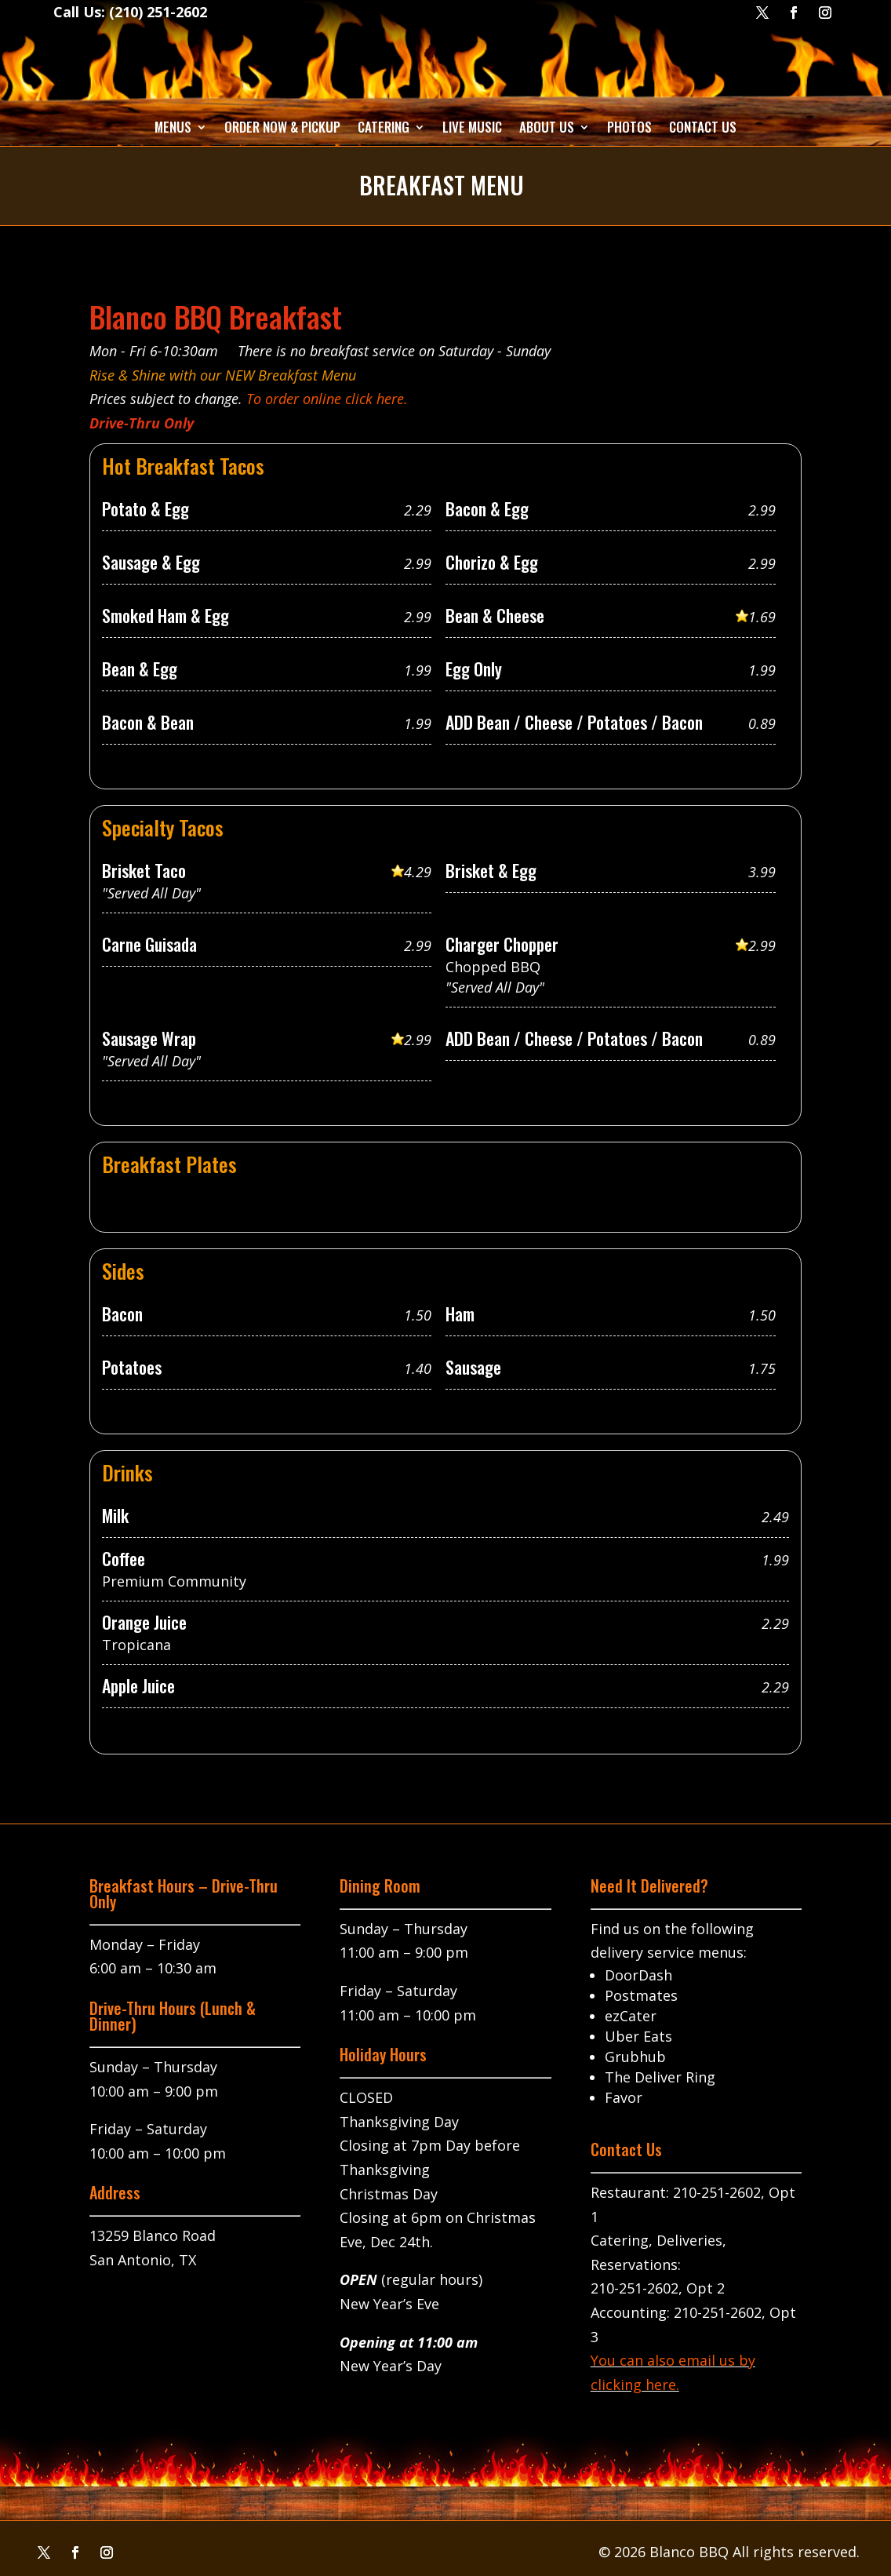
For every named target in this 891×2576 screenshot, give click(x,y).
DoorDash (638, 1975)
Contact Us (702, 127)
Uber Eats (638, 2036)
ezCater (630, 2015)
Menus (173, 127)
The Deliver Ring (660, 2077)
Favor (623, 2097)
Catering (383, 127)
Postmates (641, 1995)
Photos (629, 127)
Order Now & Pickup (282, 127)
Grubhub (635, 2056)
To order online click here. (327, 398)
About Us (546, 127)
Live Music (472, 127)
